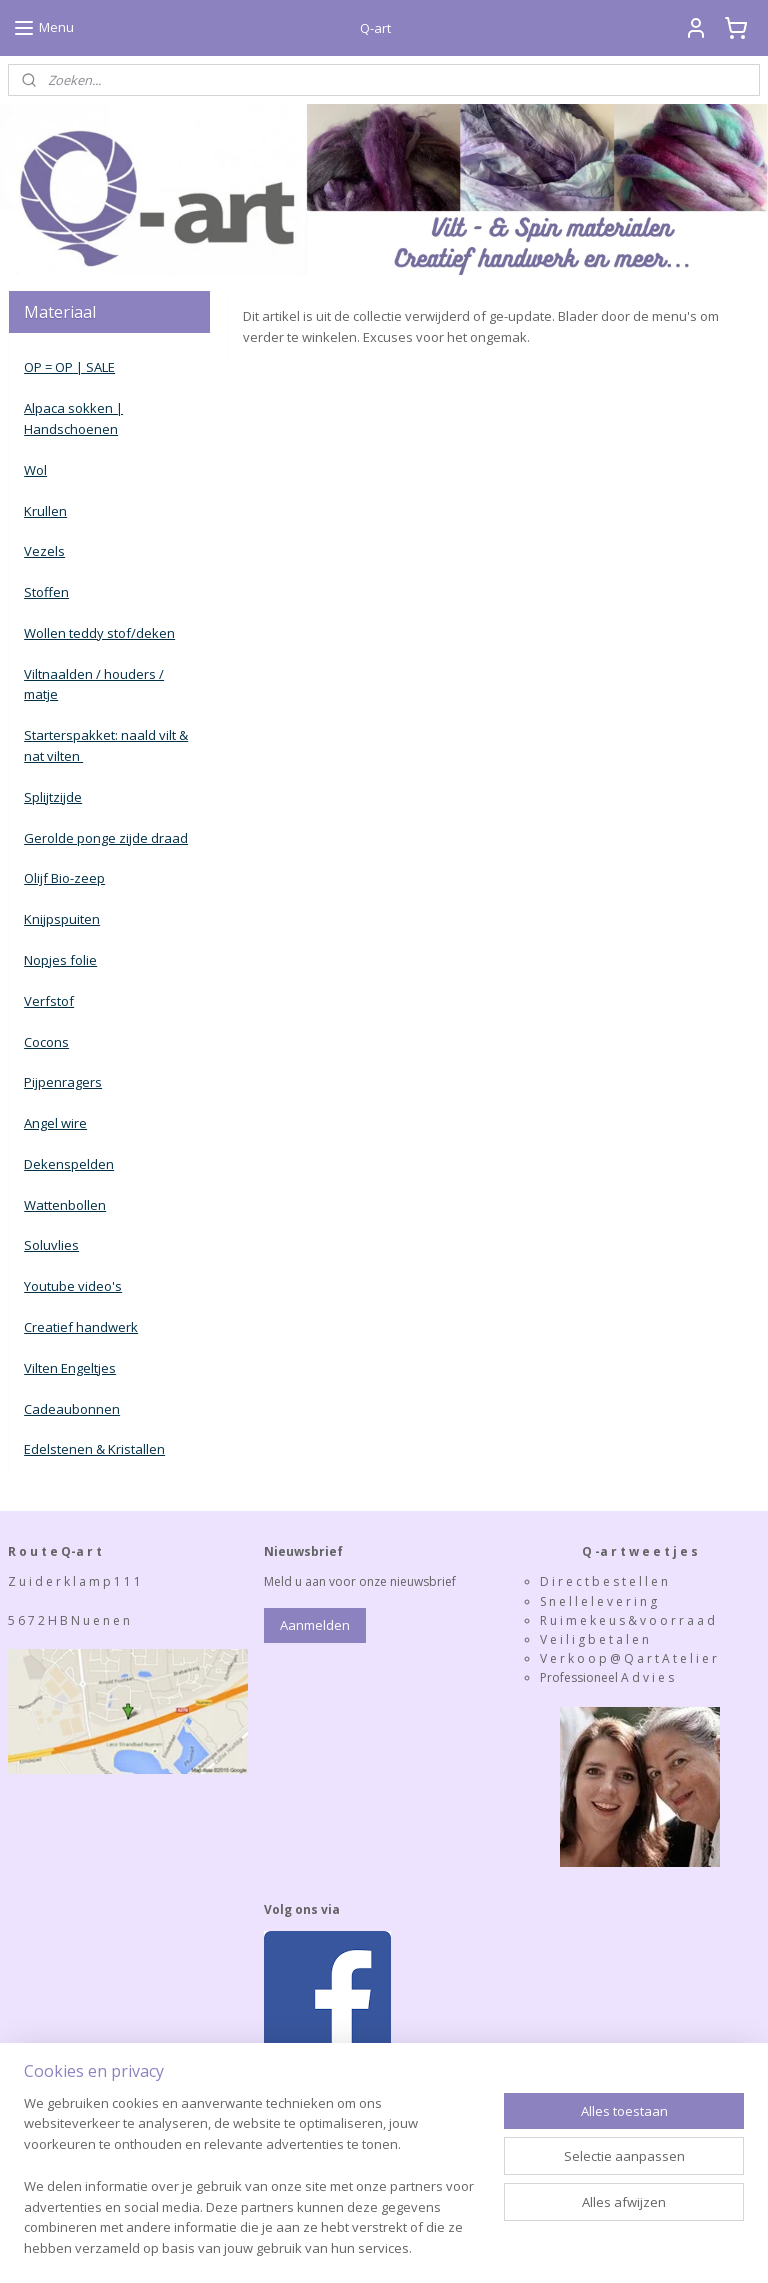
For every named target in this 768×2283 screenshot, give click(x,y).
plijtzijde (57, 797)
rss (327, 2246)
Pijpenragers (63, 1082)
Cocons (46, 1042)
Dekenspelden (69, 1164)
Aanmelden (315, 1625)
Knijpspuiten (62, 919)
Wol (35, 470)
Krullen (45, 511)
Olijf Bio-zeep (64, 878)
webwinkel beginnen (404, 2246)
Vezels (44, 551)
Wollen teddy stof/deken (99, 633)
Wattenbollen (65, 1205)
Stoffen (46, 592)
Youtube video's (73, 1286)
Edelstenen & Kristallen (94, 1449)
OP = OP (48, 367)
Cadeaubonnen (72, 1409)
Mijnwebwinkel (578, 2246)
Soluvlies (51, 1245)
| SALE (94, 367)
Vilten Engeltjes (70, 1368)
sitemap (285, 2246)
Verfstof (49, 1001)
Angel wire (55, 1123)
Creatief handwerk (81, 1327)
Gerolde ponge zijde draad (106, 838)
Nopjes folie (60, 960)
